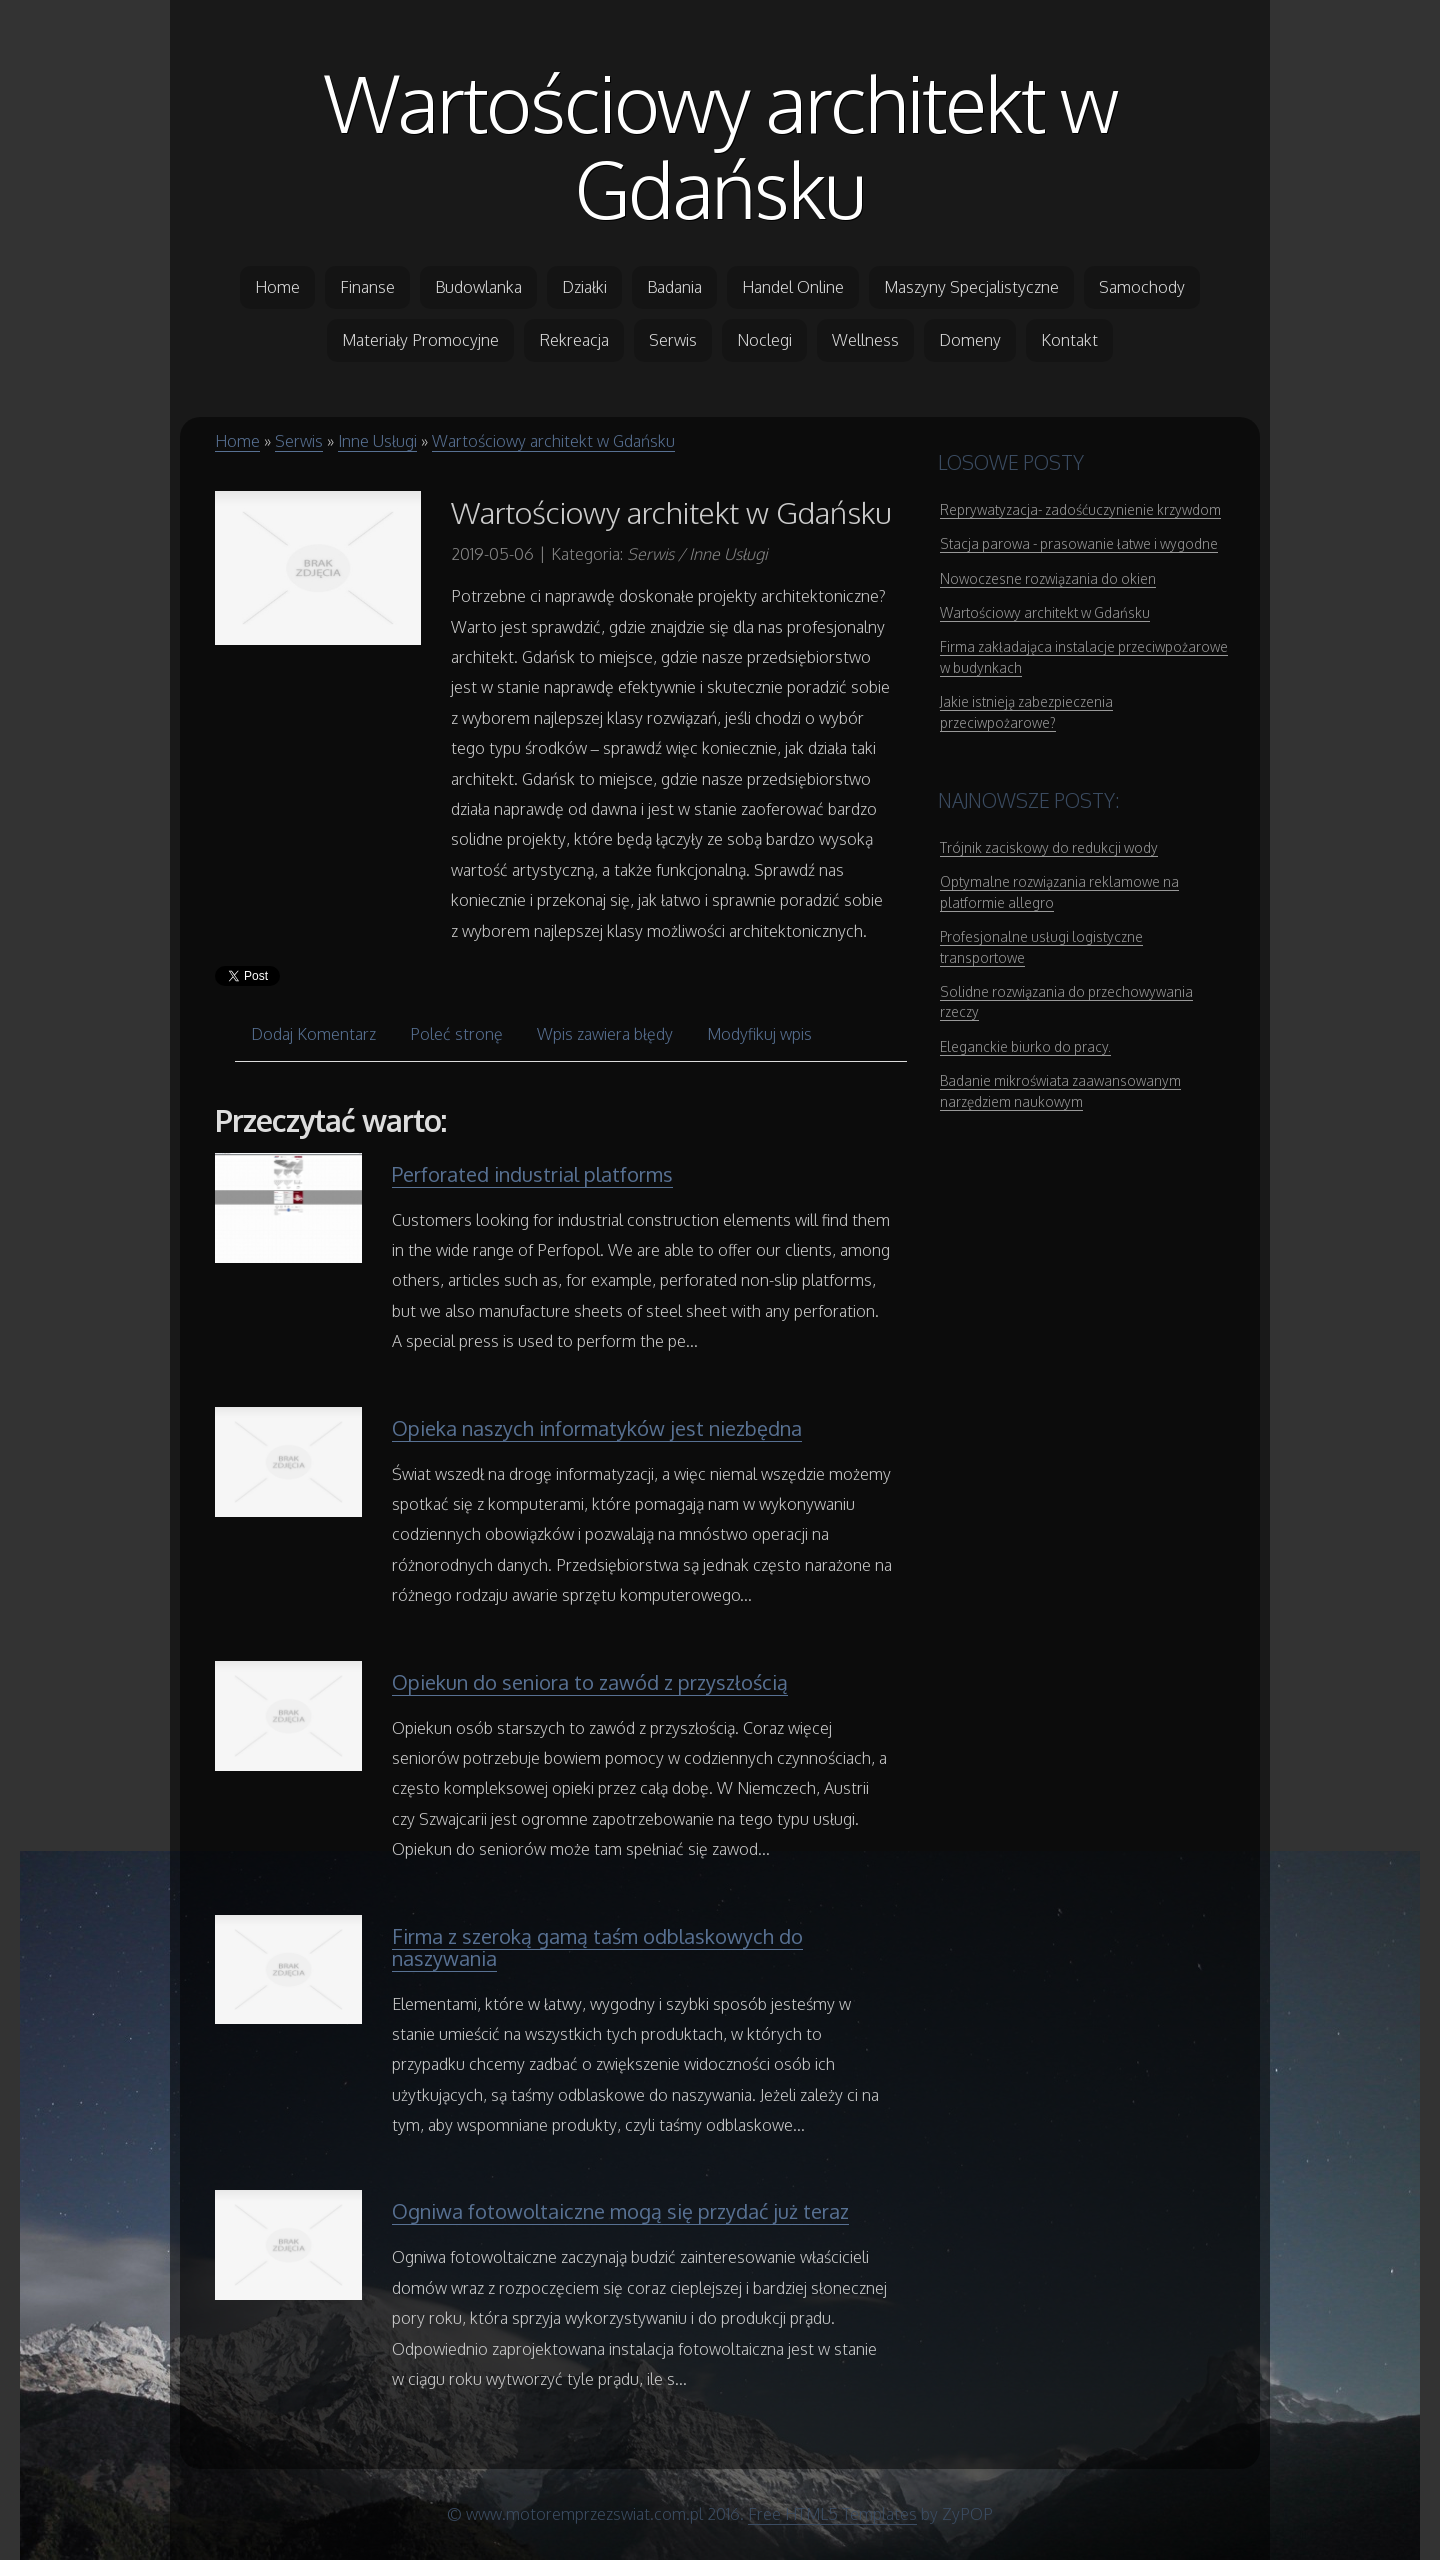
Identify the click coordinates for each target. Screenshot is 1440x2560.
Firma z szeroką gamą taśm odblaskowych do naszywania (597, 1947)
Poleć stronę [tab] (456, 1034)
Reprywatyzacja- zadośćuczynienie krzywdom (1080, 509)
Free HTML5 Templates (832, 2514)
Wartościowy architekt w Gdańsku (720, 145)
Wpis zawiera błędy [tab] (605, 1034)
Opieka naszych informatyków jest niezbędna (597, 1428)
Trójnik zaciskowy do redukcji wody (1049, 847)
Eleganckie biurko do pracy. (1025, 1046)
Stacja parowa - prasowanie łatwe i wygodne (1079, 543)
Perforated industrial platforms (532, 1174)
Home (237, 441)
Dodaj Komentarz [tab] (313, 1034)
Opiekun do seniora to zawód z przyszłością (590, 1682)
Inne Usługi (377, 441)
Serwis (299, 441)
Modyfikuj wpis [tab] (759, 1034)
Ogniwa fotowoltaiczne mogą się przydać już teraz (620, 2211)
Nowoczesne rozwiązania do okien (1048, 578)
